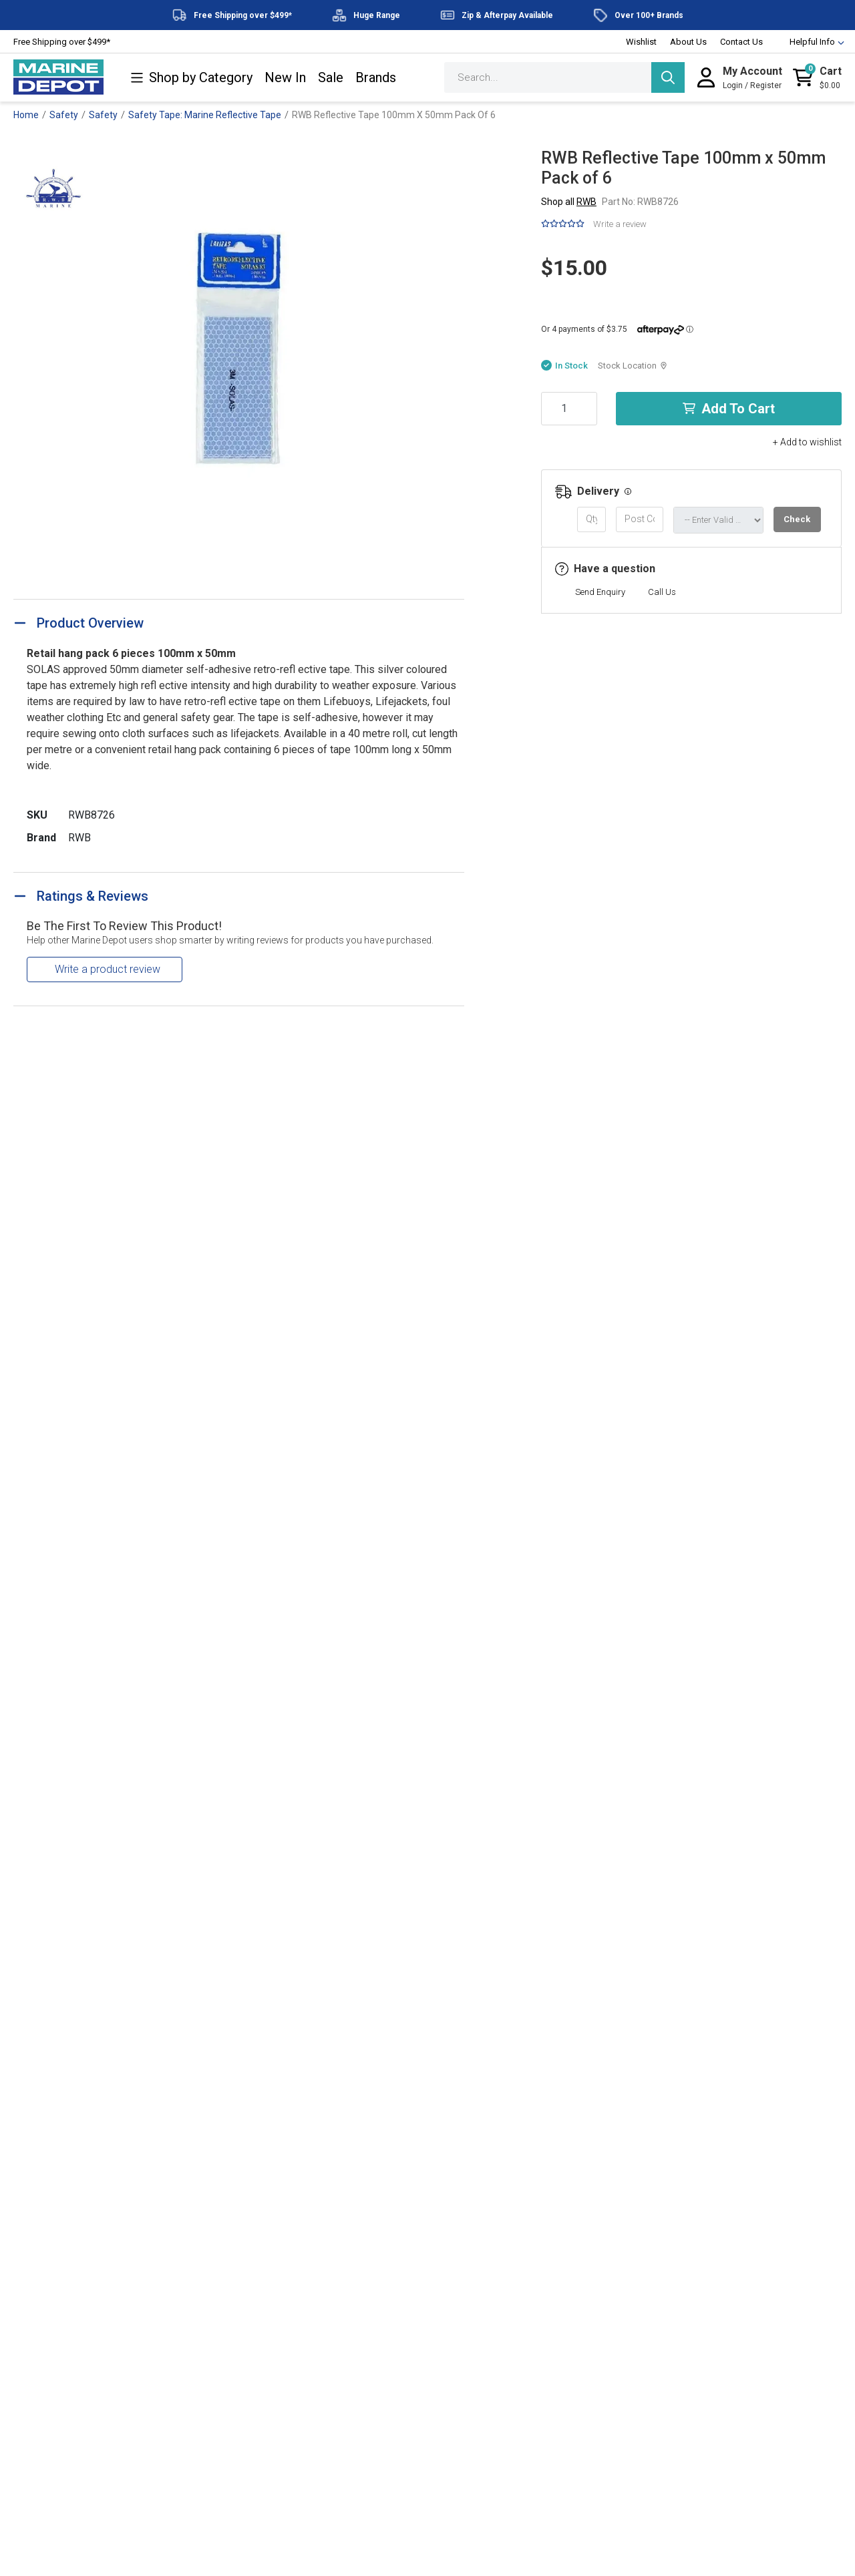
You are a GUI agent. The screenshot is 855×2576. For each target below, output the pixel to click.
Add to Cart (729, 409)
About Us (688, 42)
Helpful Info (810, 42)
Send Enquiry (600, 592)
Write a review (620, 224)
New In (285, 77)
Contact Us (741, 42)
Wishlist (641, 42)
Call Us (662, 592)
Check (797, 519)
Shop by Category (191, 77)
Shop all (568, 201)
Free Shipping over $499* (61, 42)
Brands (375, 77)
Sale (330, 77)
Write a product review (107, 969)
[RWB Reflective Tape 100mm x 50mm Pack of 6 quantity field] (569, 408)
